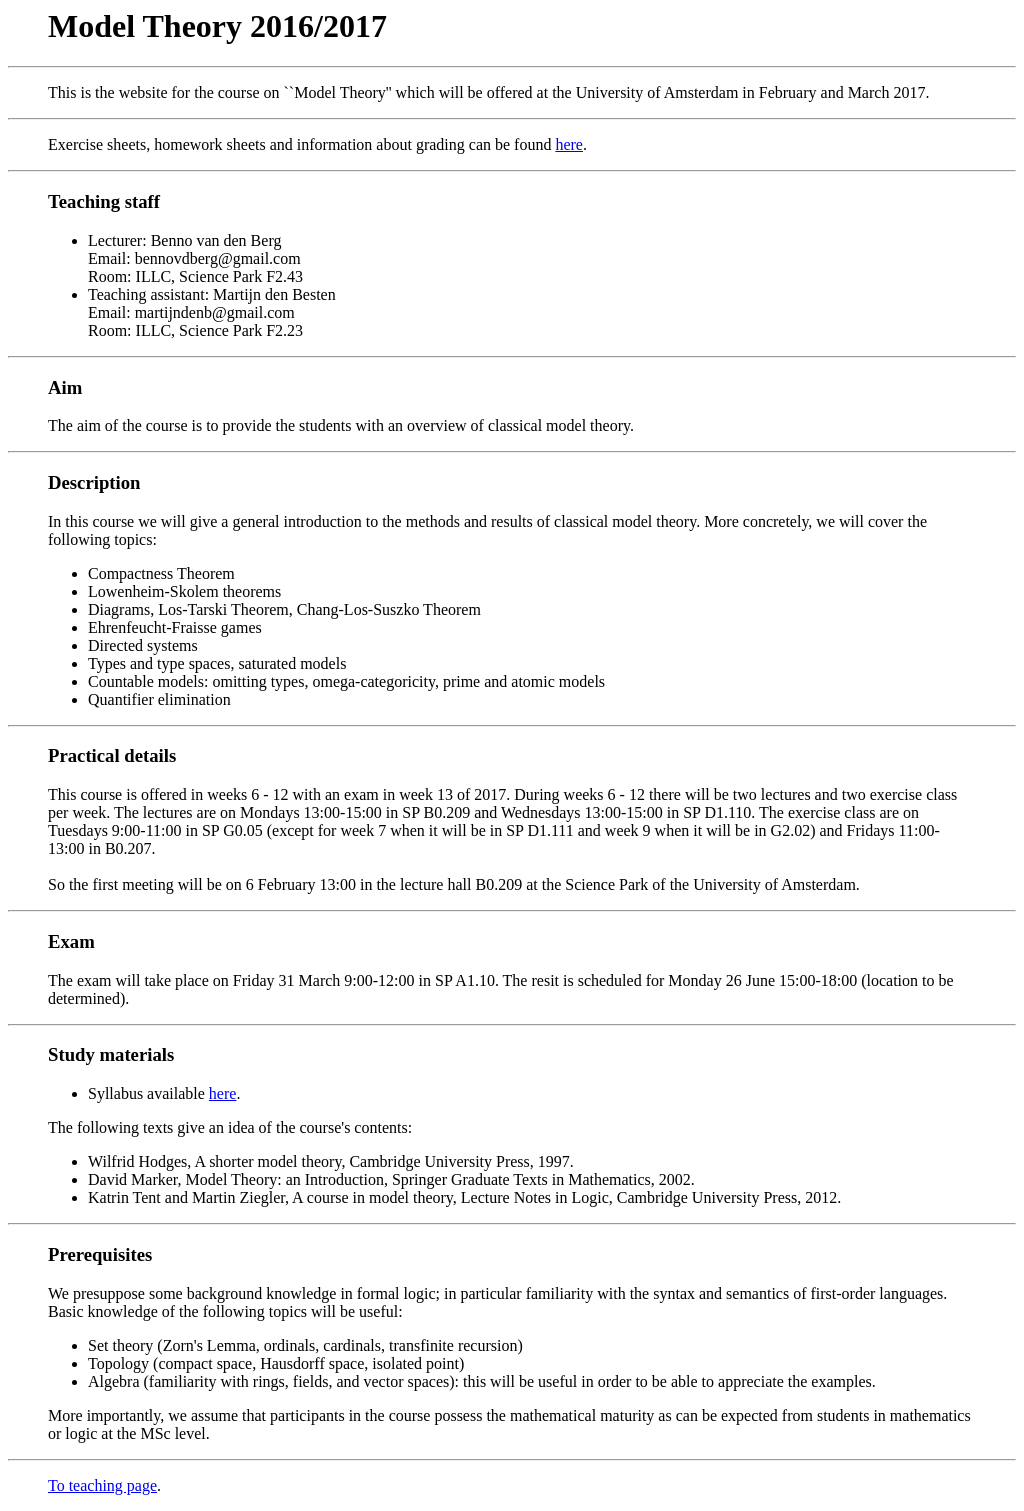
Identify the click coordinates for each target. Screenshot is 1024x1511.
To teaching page (102, 1485)
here (569, 144)
